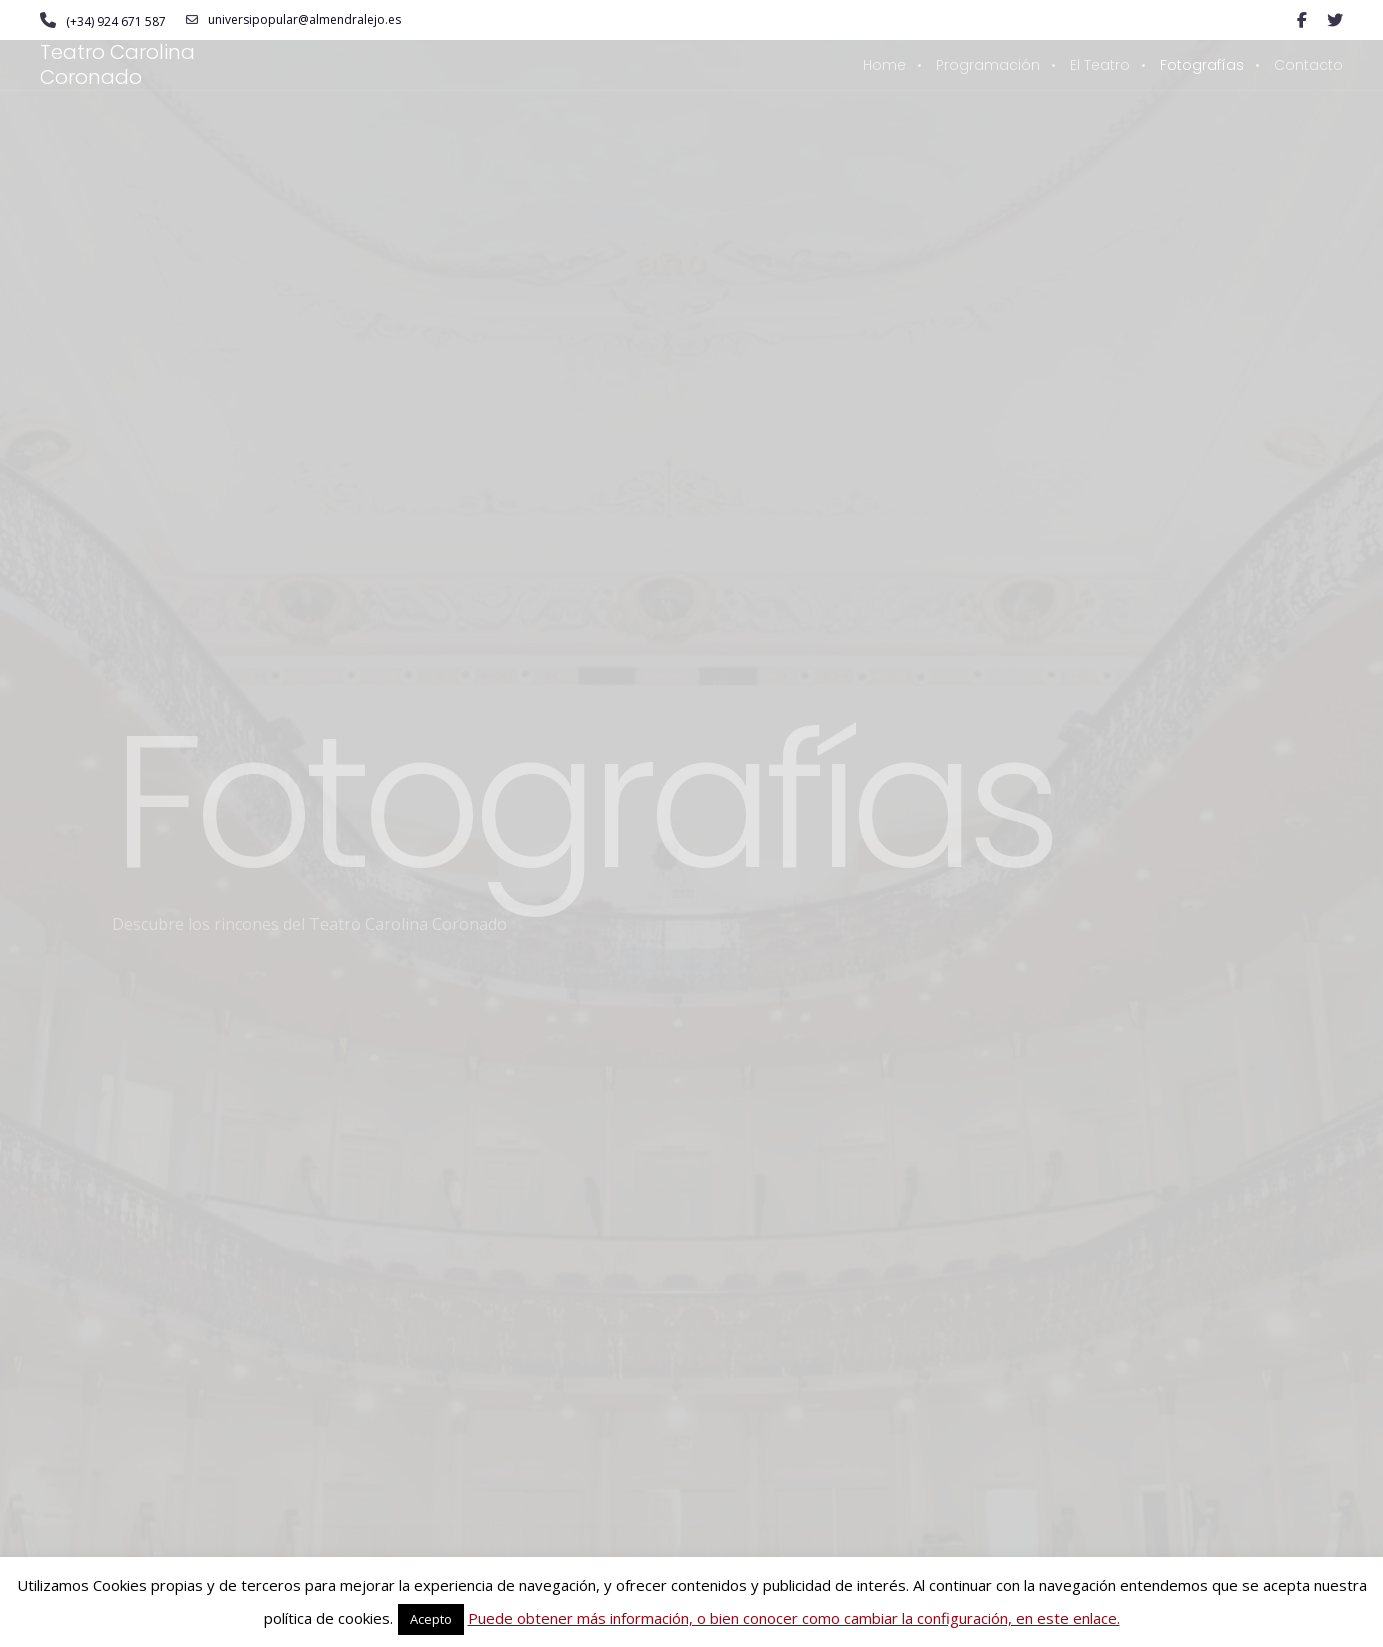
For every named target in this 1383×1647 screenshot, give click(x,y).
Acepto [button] (431, 1619)
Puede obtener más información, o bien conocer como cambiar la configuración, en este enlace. (794, 1618)
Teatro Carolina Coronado (117, 64)
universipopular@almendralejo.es (293, 20)
